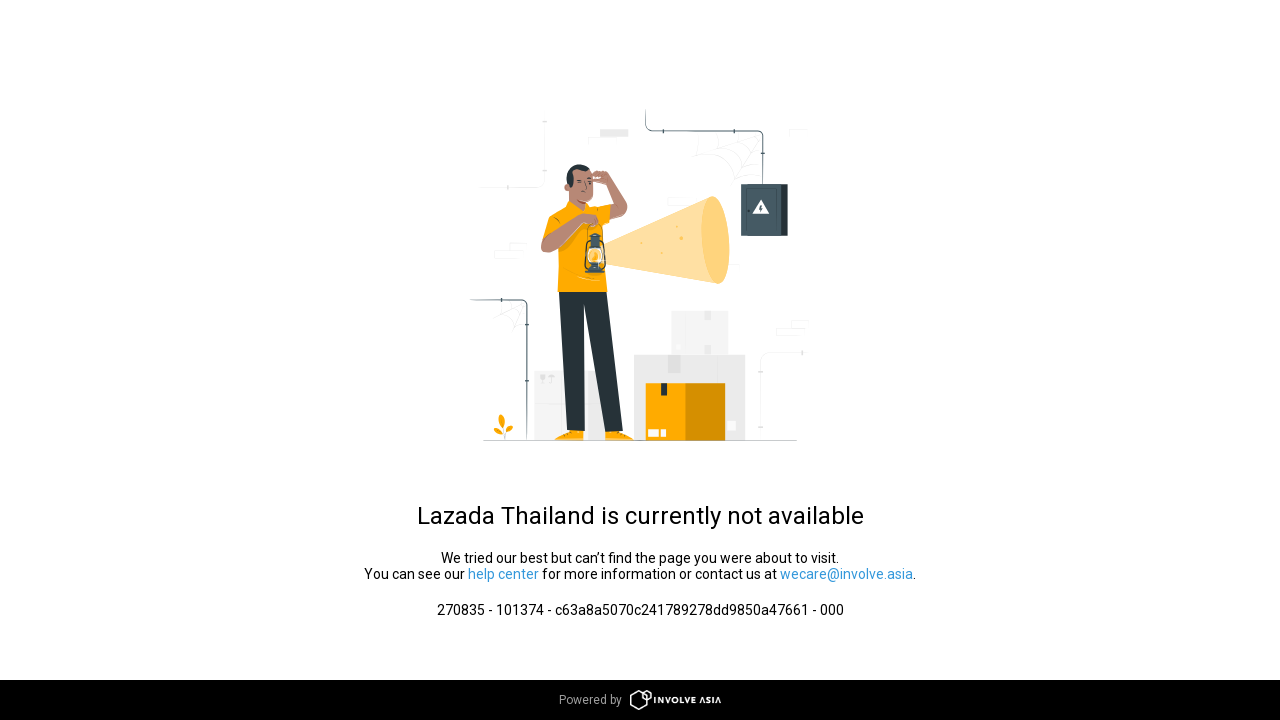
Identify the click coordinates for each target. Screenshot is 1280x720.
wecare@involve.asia (846, 574)
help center (503, 574)
